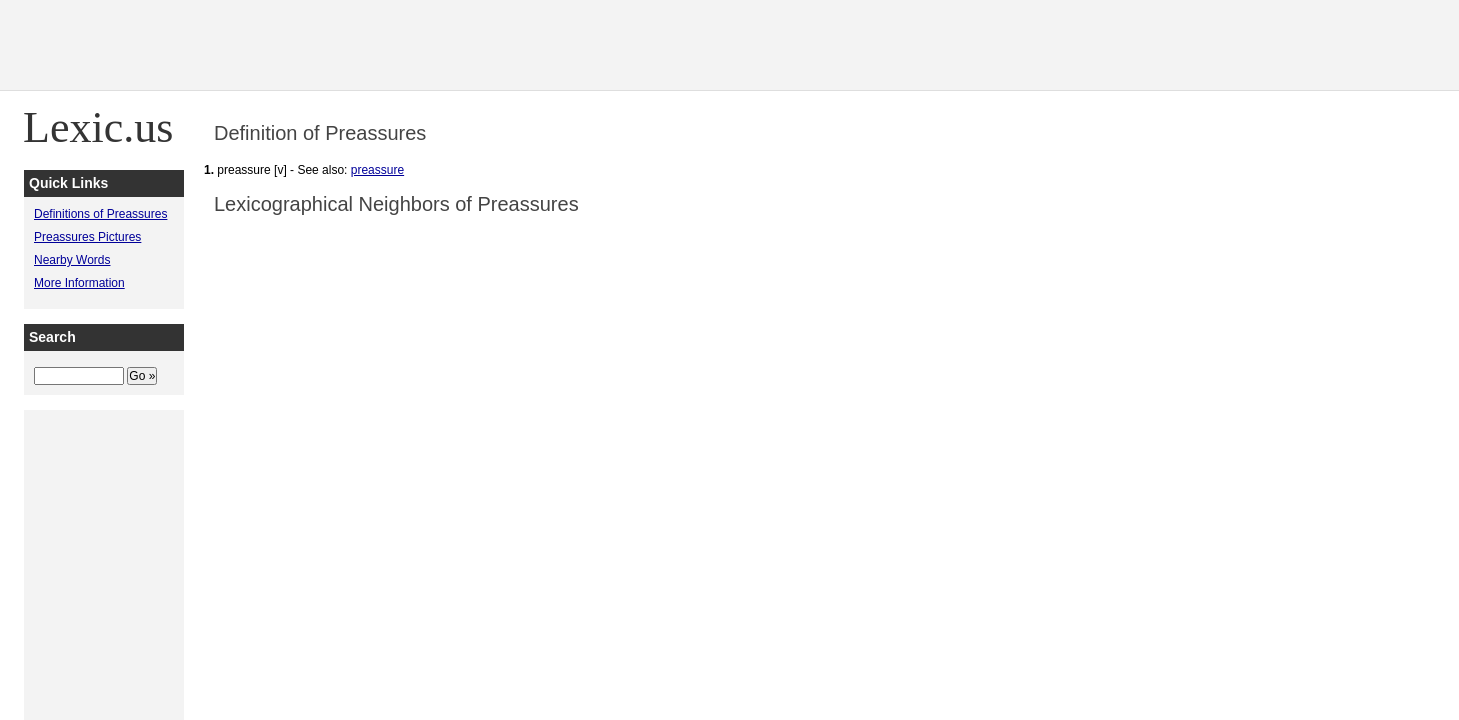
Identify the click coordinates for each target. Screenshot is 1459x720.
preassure (377, 170)
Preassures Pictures (87, 237)
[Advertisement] (1095, 45)
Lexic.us (98, 127)
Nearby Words (72, 260)
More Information (79, 283)
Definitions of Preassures (100, 214)
